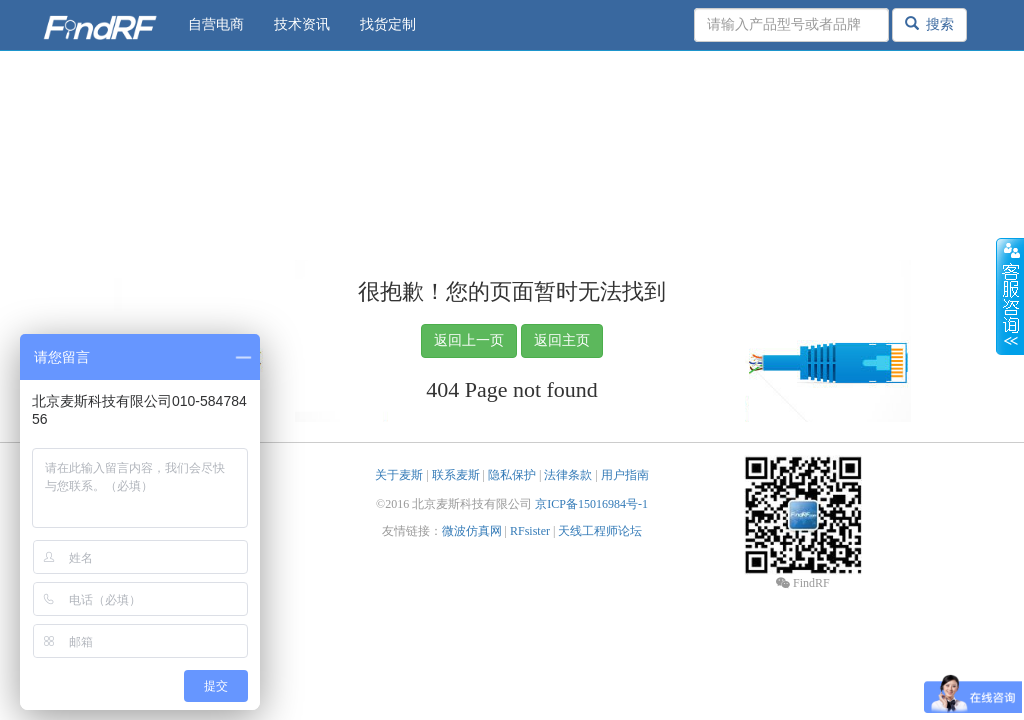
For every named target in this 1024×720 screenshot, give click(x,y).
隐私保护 (512, 475)
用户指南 (625, 475)
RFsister (530, 531)
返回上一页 (469, 340)
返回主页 (562, 340)
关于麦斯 (399, 475)
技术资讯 (302, 24)
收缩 (1010, 297)
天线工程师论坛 (600, 531)
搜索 (929, 24)
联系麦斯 (456, 475)
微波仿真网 (472, 531)
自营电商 (216, 24)
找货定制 (388, 24)
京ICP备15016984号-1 (591, 504)
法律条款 (568, 475)
